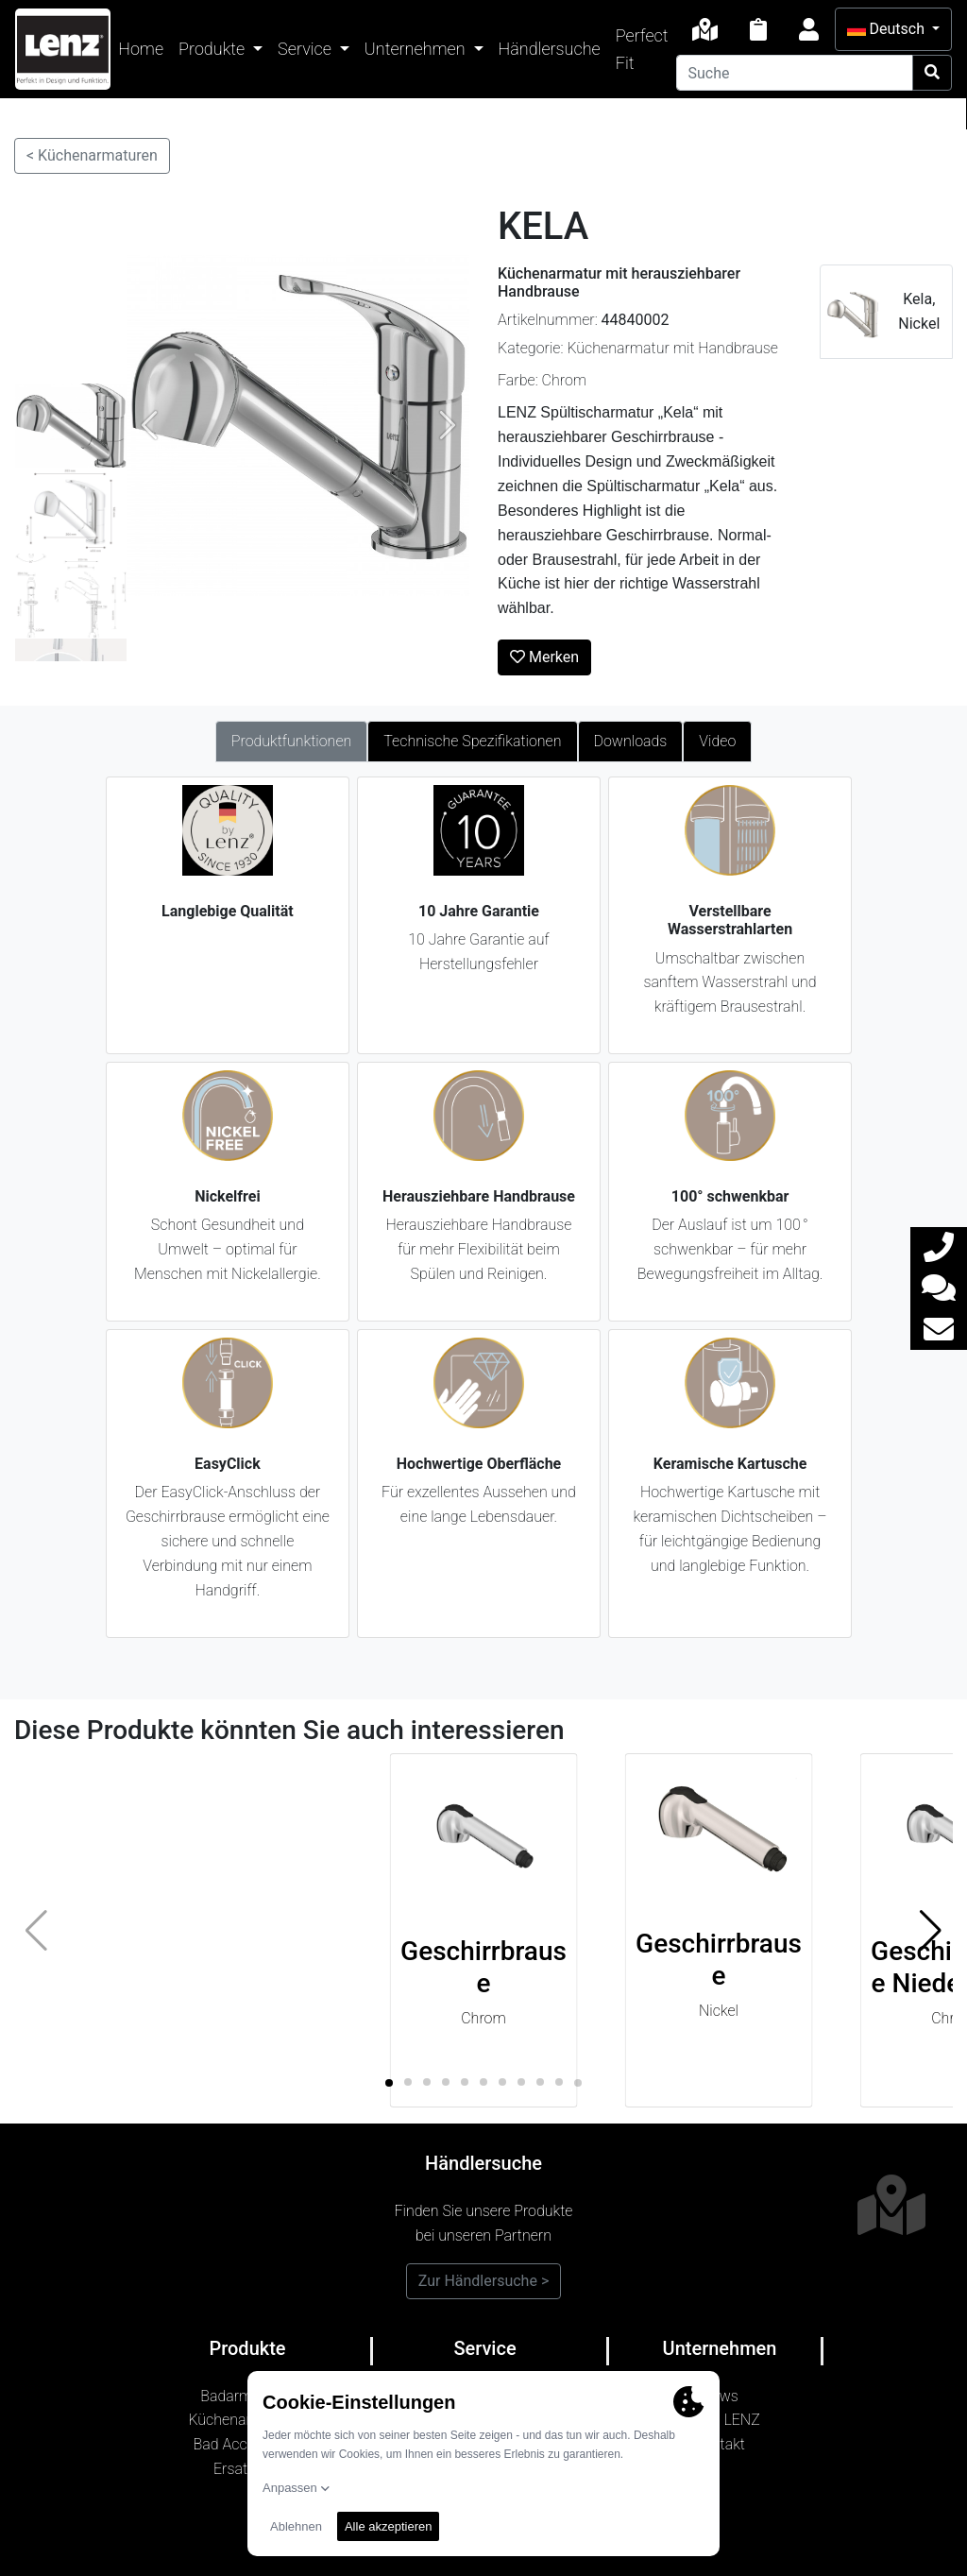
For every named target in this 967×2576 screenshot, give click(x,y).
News (719, 2396)
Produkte (213, 49)
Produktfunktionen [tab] (291, 741)
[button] (930, 1931)
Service (306, 49)
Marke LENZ (719, 2420)
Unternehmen (417, 49)
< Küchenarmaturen (92, 155)
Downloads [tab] (631, 741)
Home (140, 49)
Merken (544, 657)
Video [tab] (717, 741)
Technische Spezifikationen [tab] (472, 741)
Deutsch (887, 29)
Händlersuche (550, 49)
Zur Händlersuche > (484, 2281)
